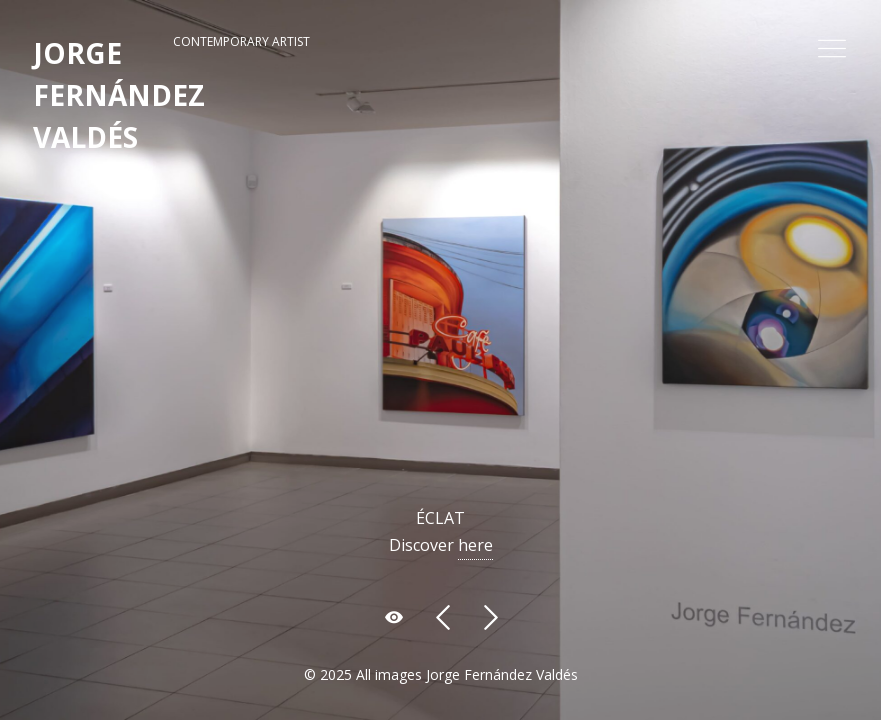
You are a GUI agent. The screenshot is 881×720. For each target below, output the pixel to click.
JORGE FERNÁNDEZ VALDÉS (119, 95)
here (475, 545)
